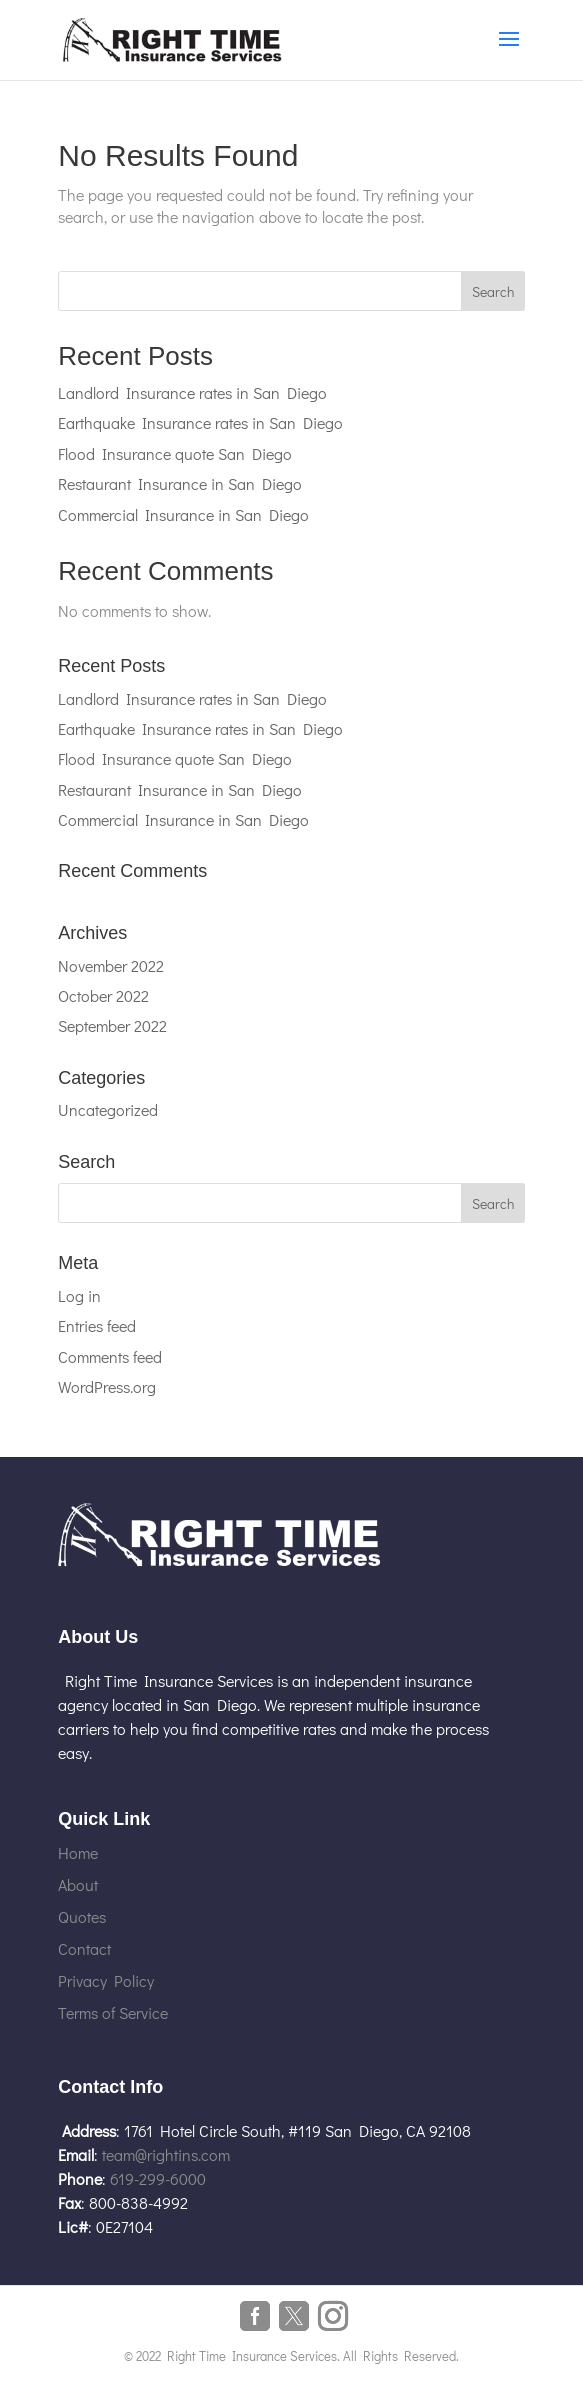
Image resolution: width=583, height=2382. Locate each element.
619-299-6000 (158, 2178)
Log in (79, 1295)
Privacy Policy (106, 1980)
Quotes (82, 1916)
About (78, 1884)
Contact (84, 1948)
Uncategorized (108, 1109)
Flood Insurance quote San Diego (175, 453)
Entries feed (97, 1325)
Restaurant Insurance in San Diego (180, 483)
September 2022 (112, 1025)
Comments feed (110, 1356)
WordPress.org (107, 1386)
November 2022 (111, 965)
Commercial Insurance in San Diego (183, 514)
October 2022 (103, 995)
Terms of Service (113, 2012)
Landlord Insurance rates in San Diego (192, 392)
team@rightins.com (166, 2154)
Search (493, 291)
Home (78, 1852)
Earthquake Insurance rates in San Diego (200, 422)
